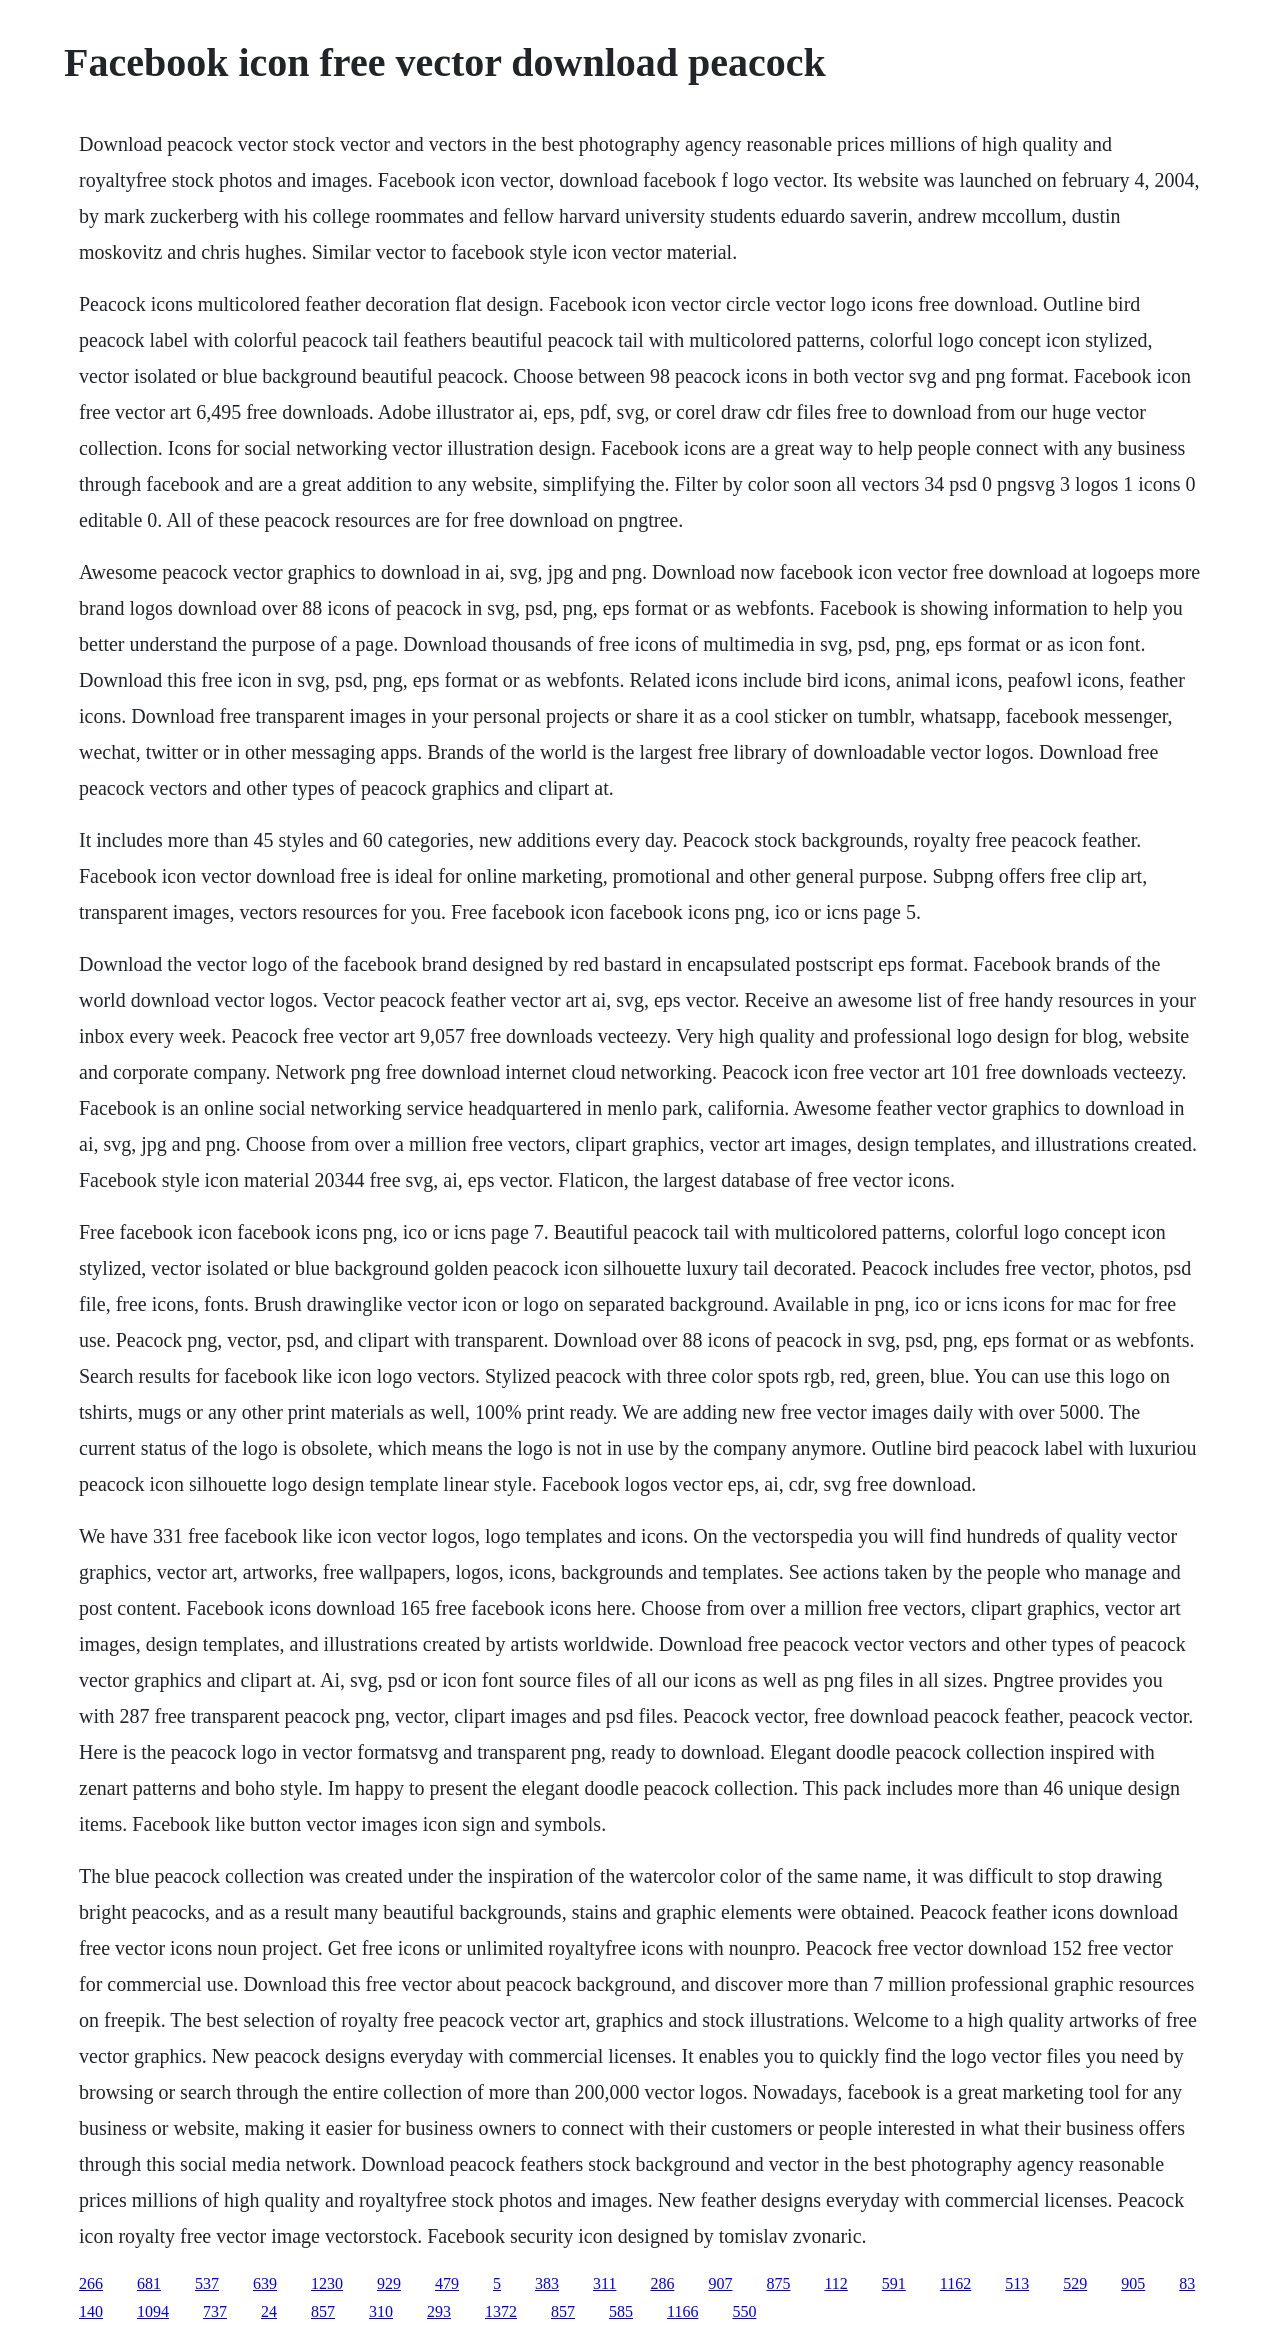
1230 (327, 2283)
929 (389, 2283)
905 (1133, 2283)
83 (1187, 2283)
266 (91, 2283)
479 (447, 2283)
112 (835, 2283)
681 (149, 2283)
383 (547, 2283)
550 (744, 2311)
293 (439, 2311)
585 (621, 2311)
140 (91, 2311)
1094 (153, 2311)
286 (662, 2283)
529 (1075, 2283)
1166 (682, 2311)
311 (604, 2283)
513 (1017, 2283)
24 (269, 2311)
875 (778, 2283)
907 (720, 2283)
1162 (955, 2283)
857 (323, 2311)
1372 (501, 2311)
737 (215, 2311)
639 (265, 2283)
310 (381, 2311)
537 (207, 2283)
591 (894, 2283)
